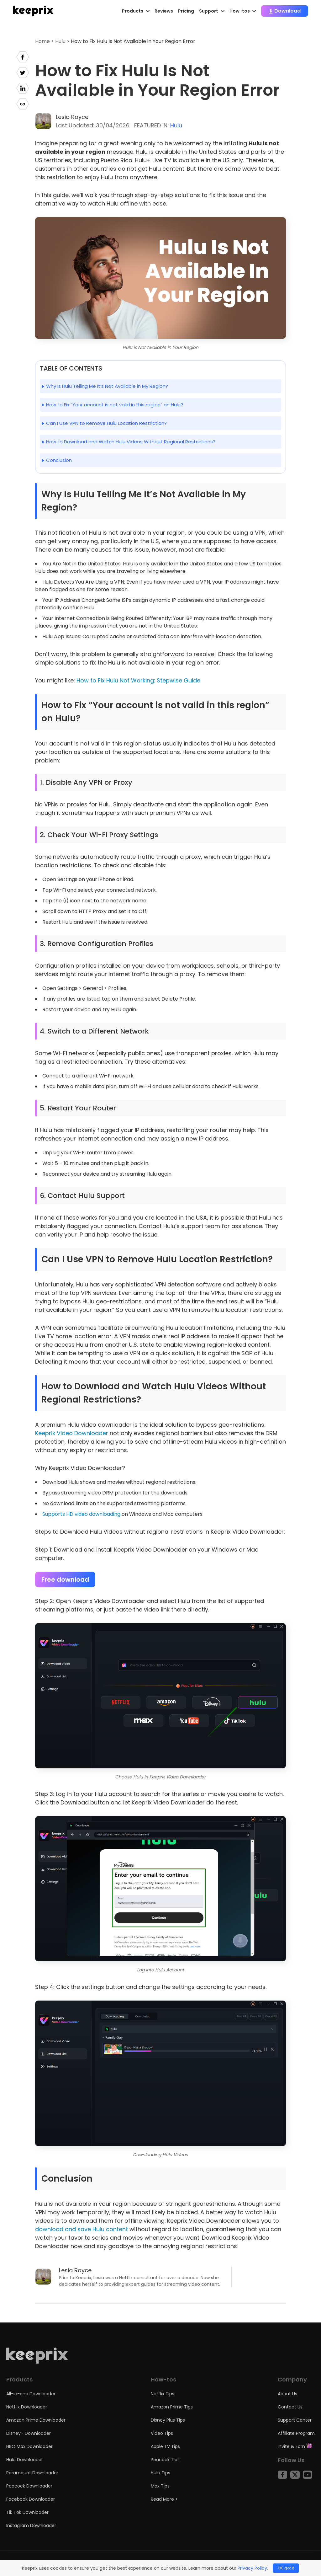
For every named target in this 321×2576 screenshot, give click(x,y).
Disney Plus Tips (168, 2420)
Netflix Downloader (26, 2407)
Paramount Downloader (32, 2473)
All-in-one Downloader (30, 2394)
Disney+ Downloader (28, 2433)
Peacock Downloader (29, 2486)
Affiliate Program (296, 2433)
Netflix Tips (162, 2394)
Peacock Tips (165, 2459)
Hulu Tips (160, 2473)
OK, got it (286, 2568)
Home (42, 41)
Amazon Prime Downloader (36, 2420)
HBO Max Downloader (29, 2446)
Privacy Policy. (253, 2568)
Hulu (60, 41)
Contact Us (290, 2407)
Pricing (186, 11)
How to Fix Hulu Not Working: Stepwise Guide (138, 680)
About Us (287, 2394)
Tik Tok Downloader (27, 2512)
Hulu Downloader (24, 2459)
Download (285, 10)
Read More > (164, 2499)
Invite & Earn (295, 2446)
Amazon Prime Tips (172, 2407)
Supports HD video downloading (81, 1514)
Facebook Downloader (30, 2499)
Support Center (295, 2420)
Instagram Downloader (31, 2525)
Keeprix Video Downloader (71, 1433)
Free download (65, 1579)
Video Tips (162, 2433)
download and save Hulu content (81, 2229)
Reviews (164, 11)
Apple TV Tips (165, 2446)
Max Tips (160, 2486)
